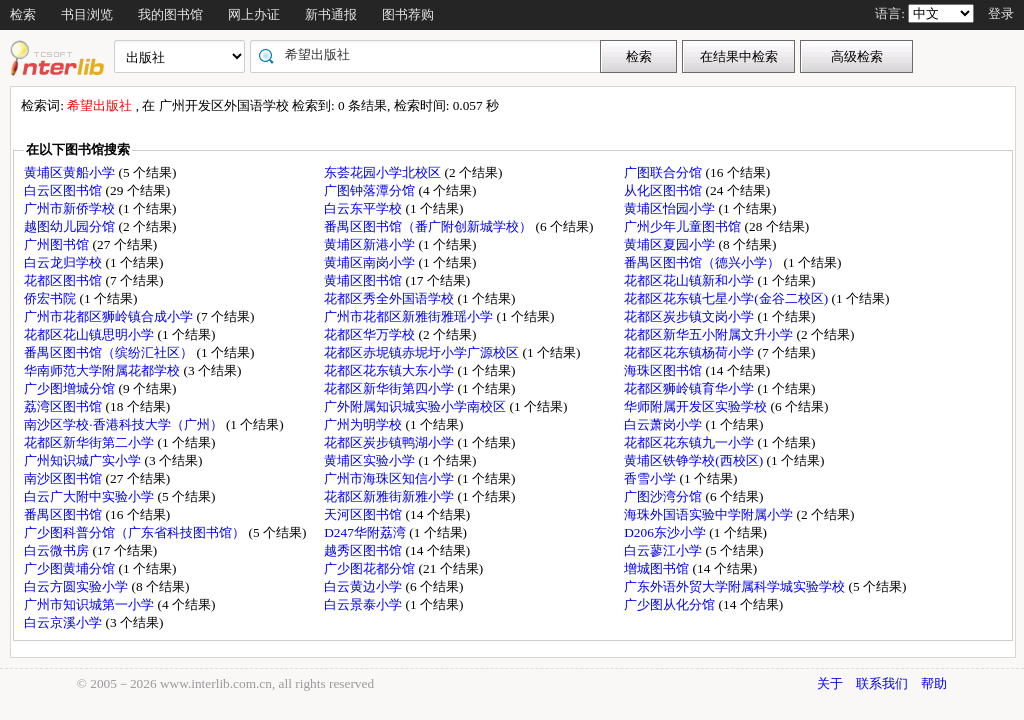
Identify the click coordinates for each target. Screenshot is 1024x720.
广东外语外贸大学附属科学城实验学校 (736, 586)
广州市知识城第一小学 (90, 604)
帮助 (934, 683)
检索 (23, 14)
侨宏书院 (51, 298)
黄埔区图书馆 (364, 280)
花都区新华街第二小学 (90, 442)
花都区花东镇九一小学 (690, 442)
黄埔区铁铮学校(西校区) (695, 460)
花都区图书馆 (64, 280)
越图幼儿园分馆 (71, 226)
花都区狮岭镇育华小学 (690, 388)
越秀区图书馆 (364, 550)
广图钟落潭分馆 (371, 190)
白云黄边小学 (364, 586)
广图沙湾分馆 (664, 496)
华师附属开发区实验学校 (697, 406)
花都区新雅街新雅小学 (390, 496)
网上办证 (254, 14)
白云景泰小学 (364, 604)
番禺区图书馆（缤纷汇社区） (110, 352)
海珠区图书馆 (664, 370)
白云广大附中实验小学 (90, 496)
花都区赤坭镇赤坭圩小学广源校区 (423, 352)
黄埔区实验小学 (371, 460)
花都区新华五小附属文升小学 (710, 334)
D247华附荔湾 (366, 532)
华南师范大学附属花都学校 (103, 370)
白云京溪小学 (64, 622)
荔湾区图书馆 (64, 406)
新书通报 (331, 14)
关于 (830, 683)
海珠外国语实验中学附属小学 (710, 514)
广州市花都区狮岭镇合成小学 (110, 316)
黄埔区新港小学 (371, 244)
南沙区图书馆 (64, 478)
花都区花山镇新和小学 (690, 280)
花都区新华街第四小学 (390, 388)
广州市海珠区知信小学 (390, 478)
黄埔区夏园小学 (671, 244)
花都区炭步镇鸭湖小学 (390, 442)
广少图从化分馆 (671, 604)
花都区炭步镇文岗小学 (690, 316)
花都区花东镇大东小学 (390, 370)
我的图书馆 (170, 14)
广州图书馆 (58, 244)
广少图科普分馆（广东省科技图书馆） (136, 532)
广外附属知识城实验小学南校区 (416, 406)
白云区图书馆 (64, 190)
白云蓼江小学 (664, 550)
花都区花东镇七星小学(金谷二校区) (727, 298)
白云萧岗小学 (664, 424)
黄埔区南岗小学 (371, 262)
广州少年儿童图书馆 (684, 226)
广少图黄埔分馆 (71, 568)
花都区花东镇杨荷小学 (690, 352)
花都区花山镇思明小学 (90, 334)
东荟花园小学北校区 (384, 172)
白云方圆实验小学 (77, 586)
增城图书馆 (658, 568)
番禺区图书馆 (64, 514)
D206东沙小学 (666, 532)
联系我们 (882, 683)
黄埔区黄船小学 (71, 172)
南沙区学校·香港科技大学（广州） (125, 424)
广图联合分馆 (664, 172)
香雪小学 (651, 478)
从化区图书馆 (664, 190)
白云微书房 (58, 550)
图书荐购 (408, 14)
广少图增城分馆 (71, 388)
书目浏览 (87, 14)
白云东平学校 (364, 208)
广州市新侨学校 (71, 208)
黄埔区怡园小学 (671, 208)
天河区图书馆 (364, 514)
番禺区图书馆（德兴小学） (703, 262)
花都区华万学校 (371, 334)
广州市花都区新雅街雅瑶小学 (410, 316)
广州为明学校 (364, 424)
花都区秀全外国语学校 (390, 298)
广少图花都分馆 (371, 568)
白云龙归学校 (64, 262)
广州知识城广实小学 (84, 460)
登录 (1001, 13)
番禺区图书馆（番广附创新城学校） (429, 226)
